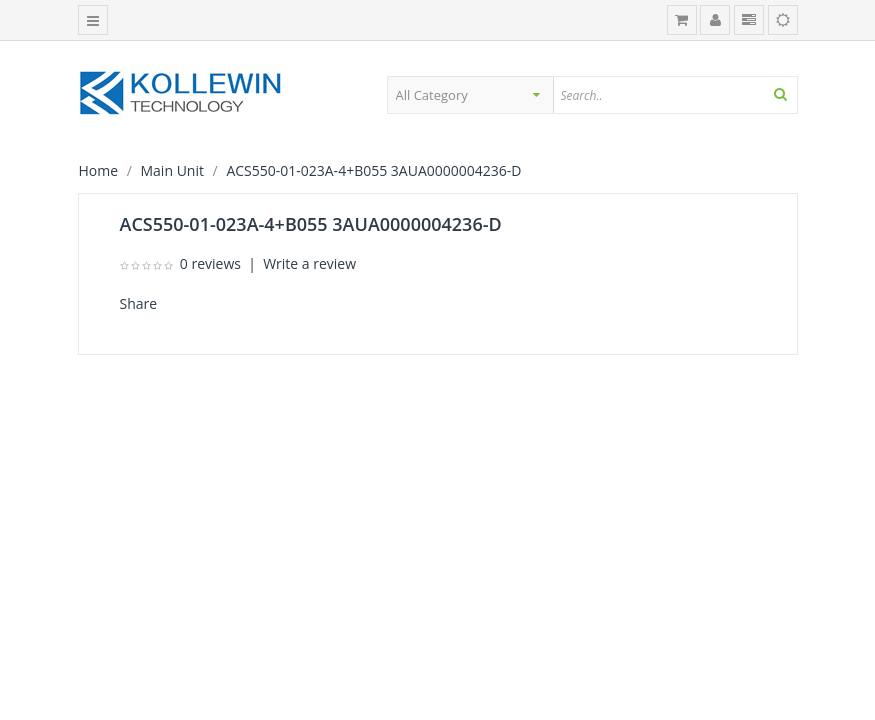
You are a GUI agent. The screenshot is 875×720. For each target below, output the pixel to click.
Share (139, 303)
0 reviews (210, 263)
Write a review (309, 263)
